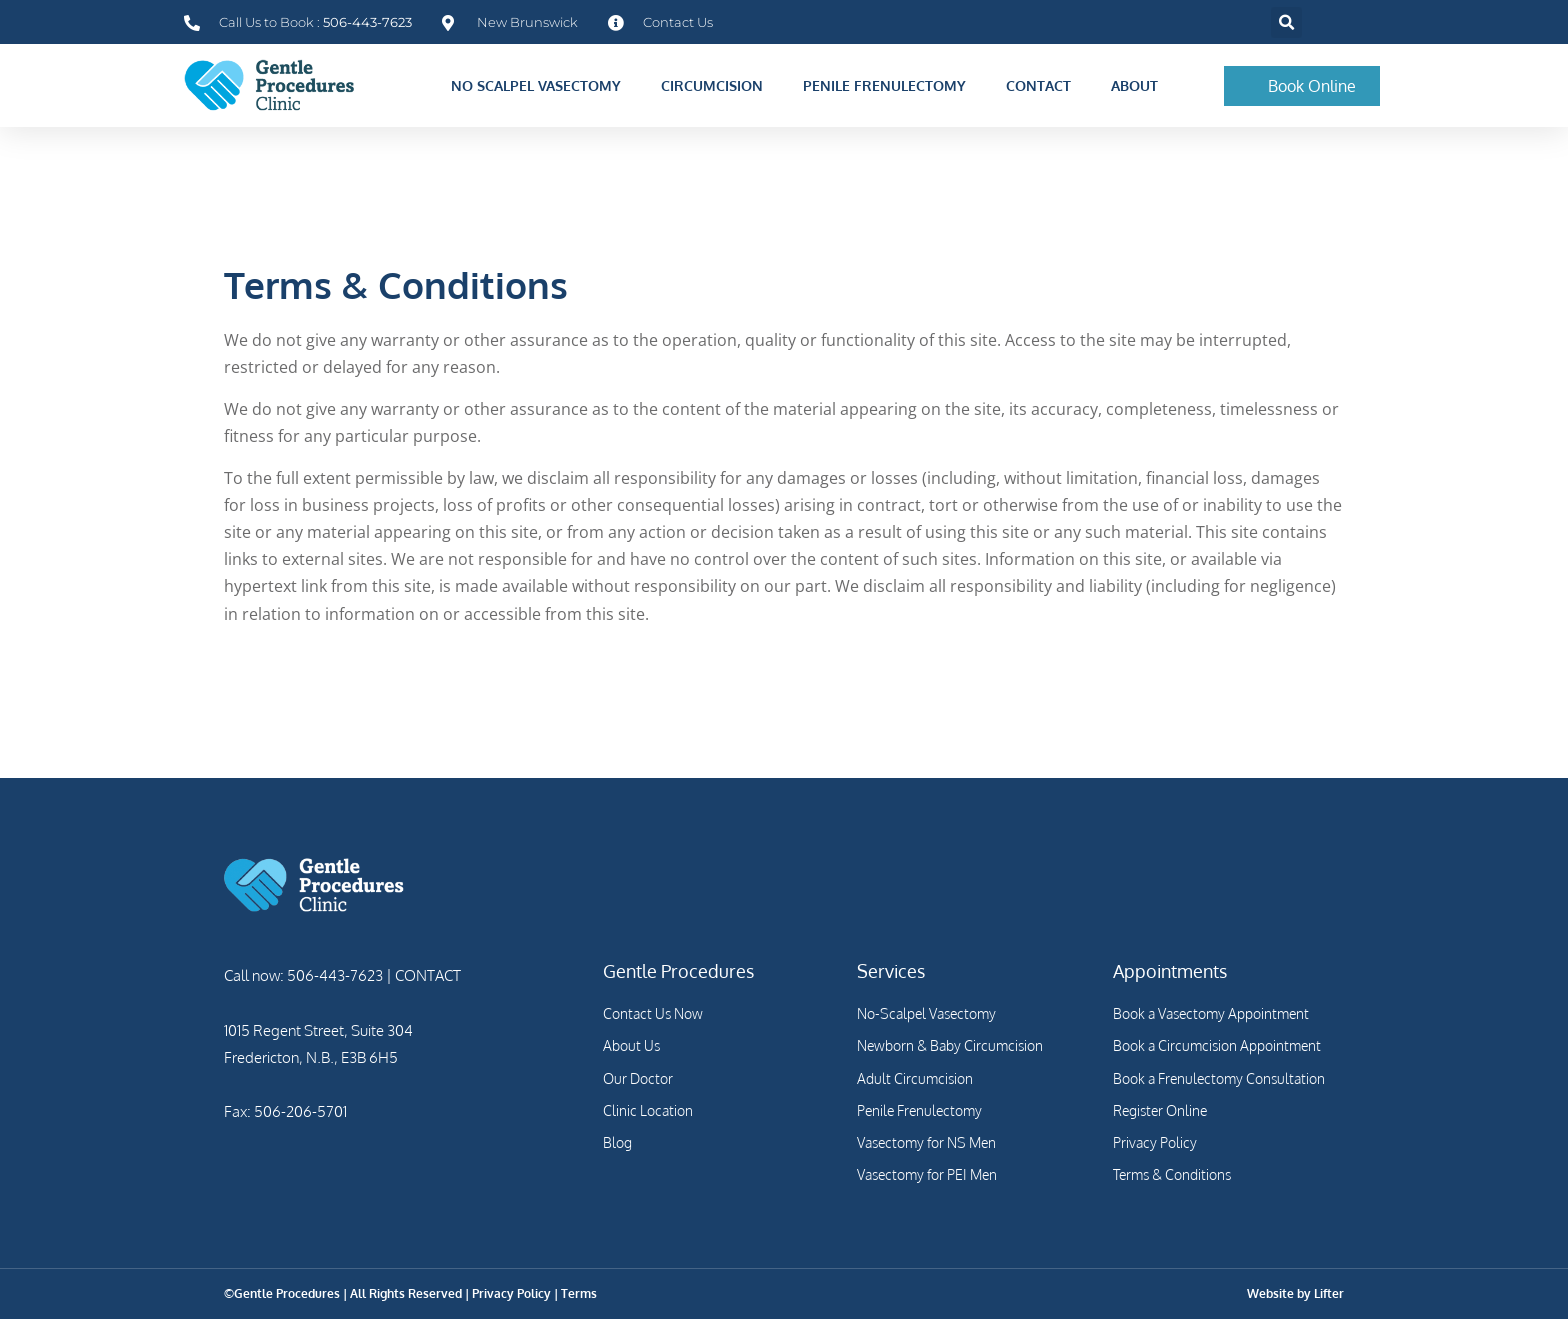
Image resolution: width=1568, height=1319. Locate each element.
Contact (1043, 86)
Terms (579, 1293)
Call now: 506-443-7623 (303, 975)
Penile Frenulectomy (889, 86)
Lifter (1329, 1293)
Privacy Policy (511, 1293)
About (1139, 86)
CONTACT (426, 975)
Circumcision (717, 86)
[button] (1286, 22)
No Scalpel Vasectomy (541, 86)
